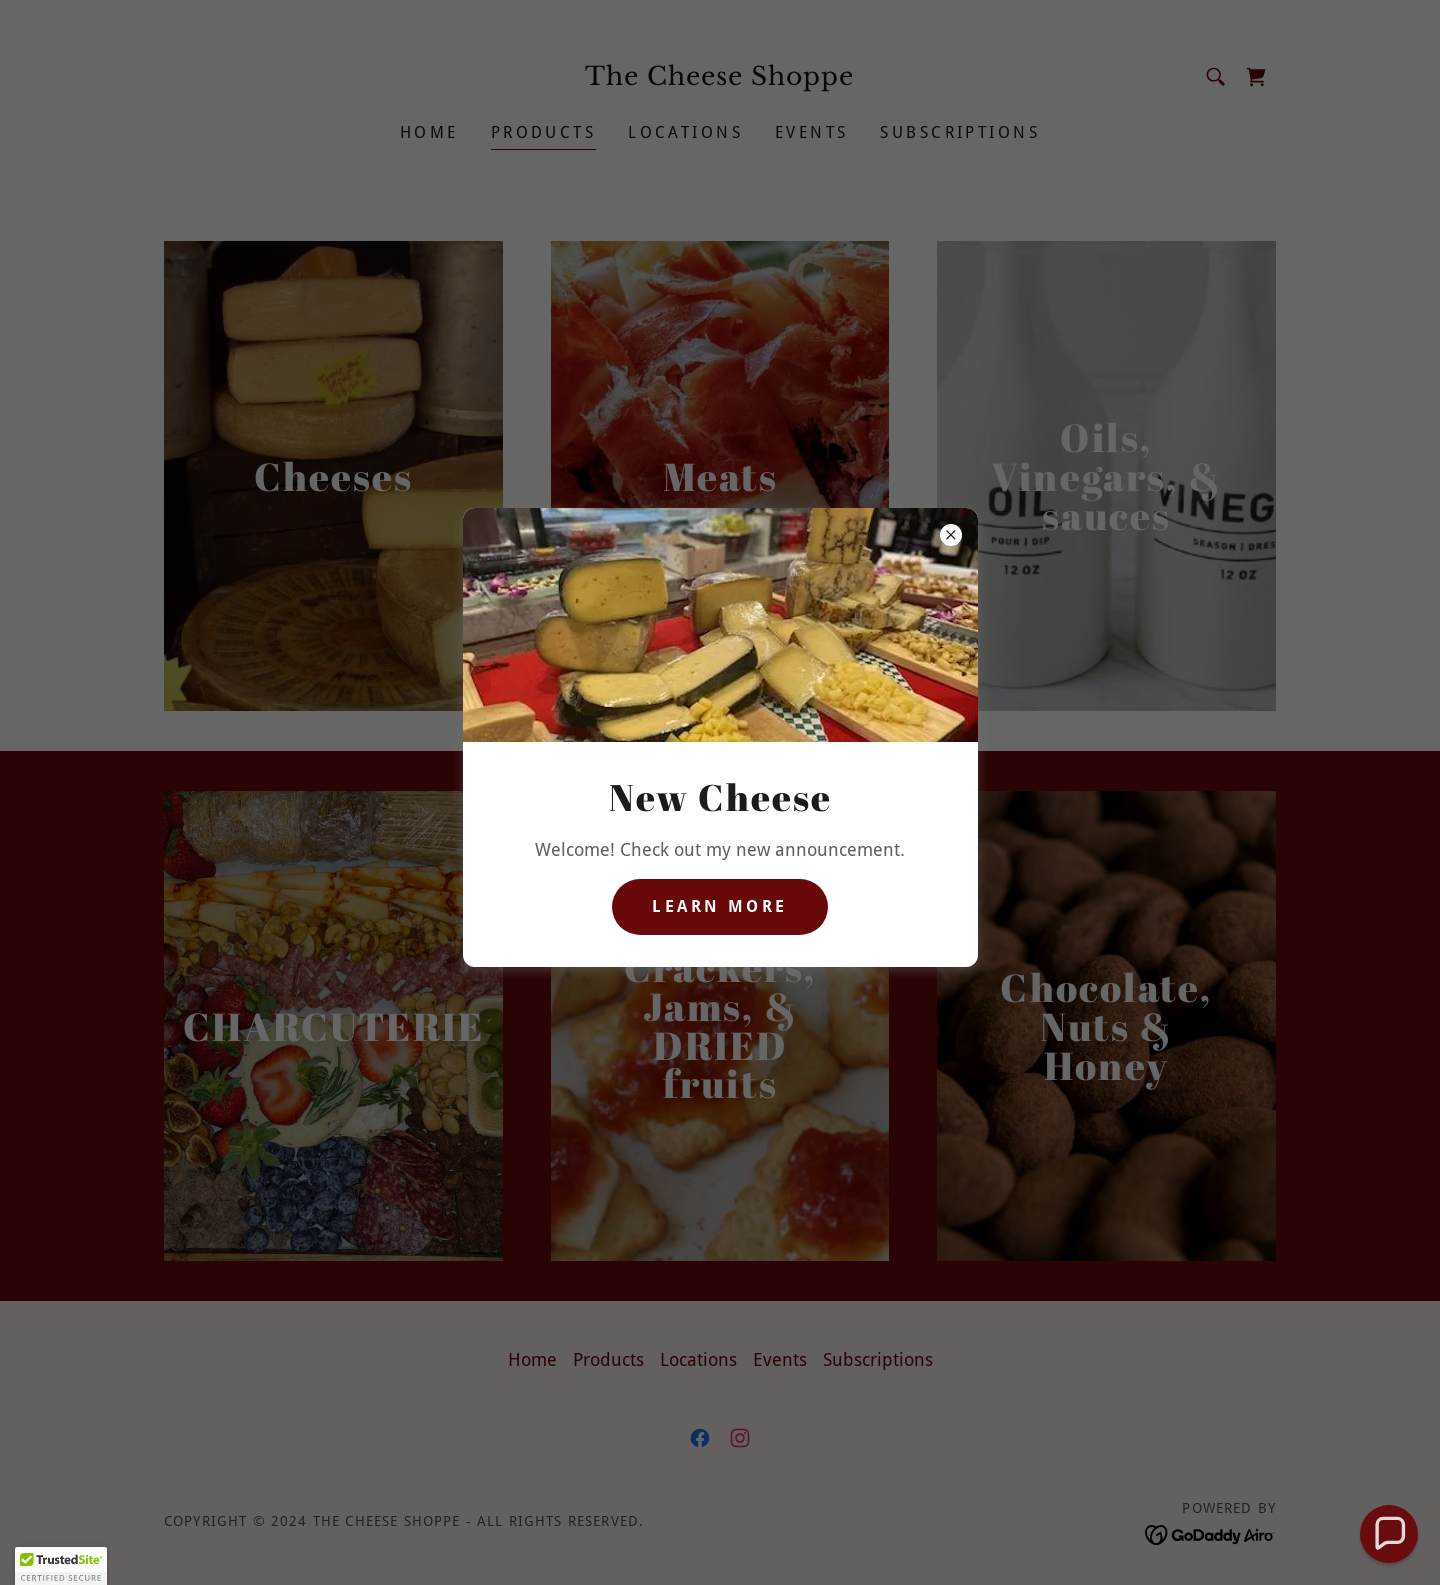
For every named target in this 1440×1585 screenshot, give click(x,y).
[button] (1388, 1533)
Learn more (719, 906)
